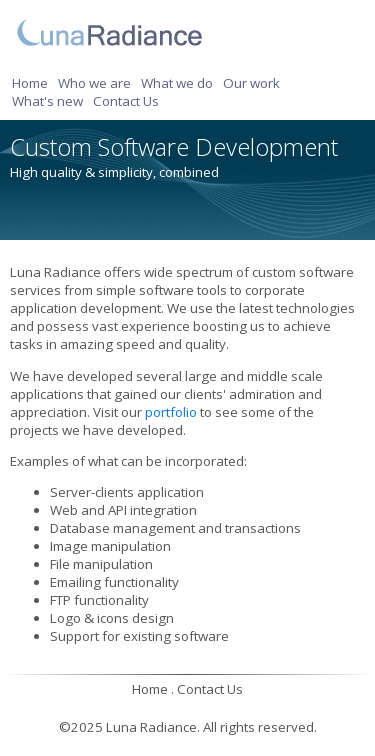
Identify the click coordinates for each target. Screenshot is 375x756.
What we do (177, 83)
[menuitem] (33, 83)
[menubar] (187, 92)
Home (30, 83)
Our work (251, 83)
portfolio (171, 412)
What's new (47, 101)
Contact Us (126, 101)
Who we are (94, 83)
